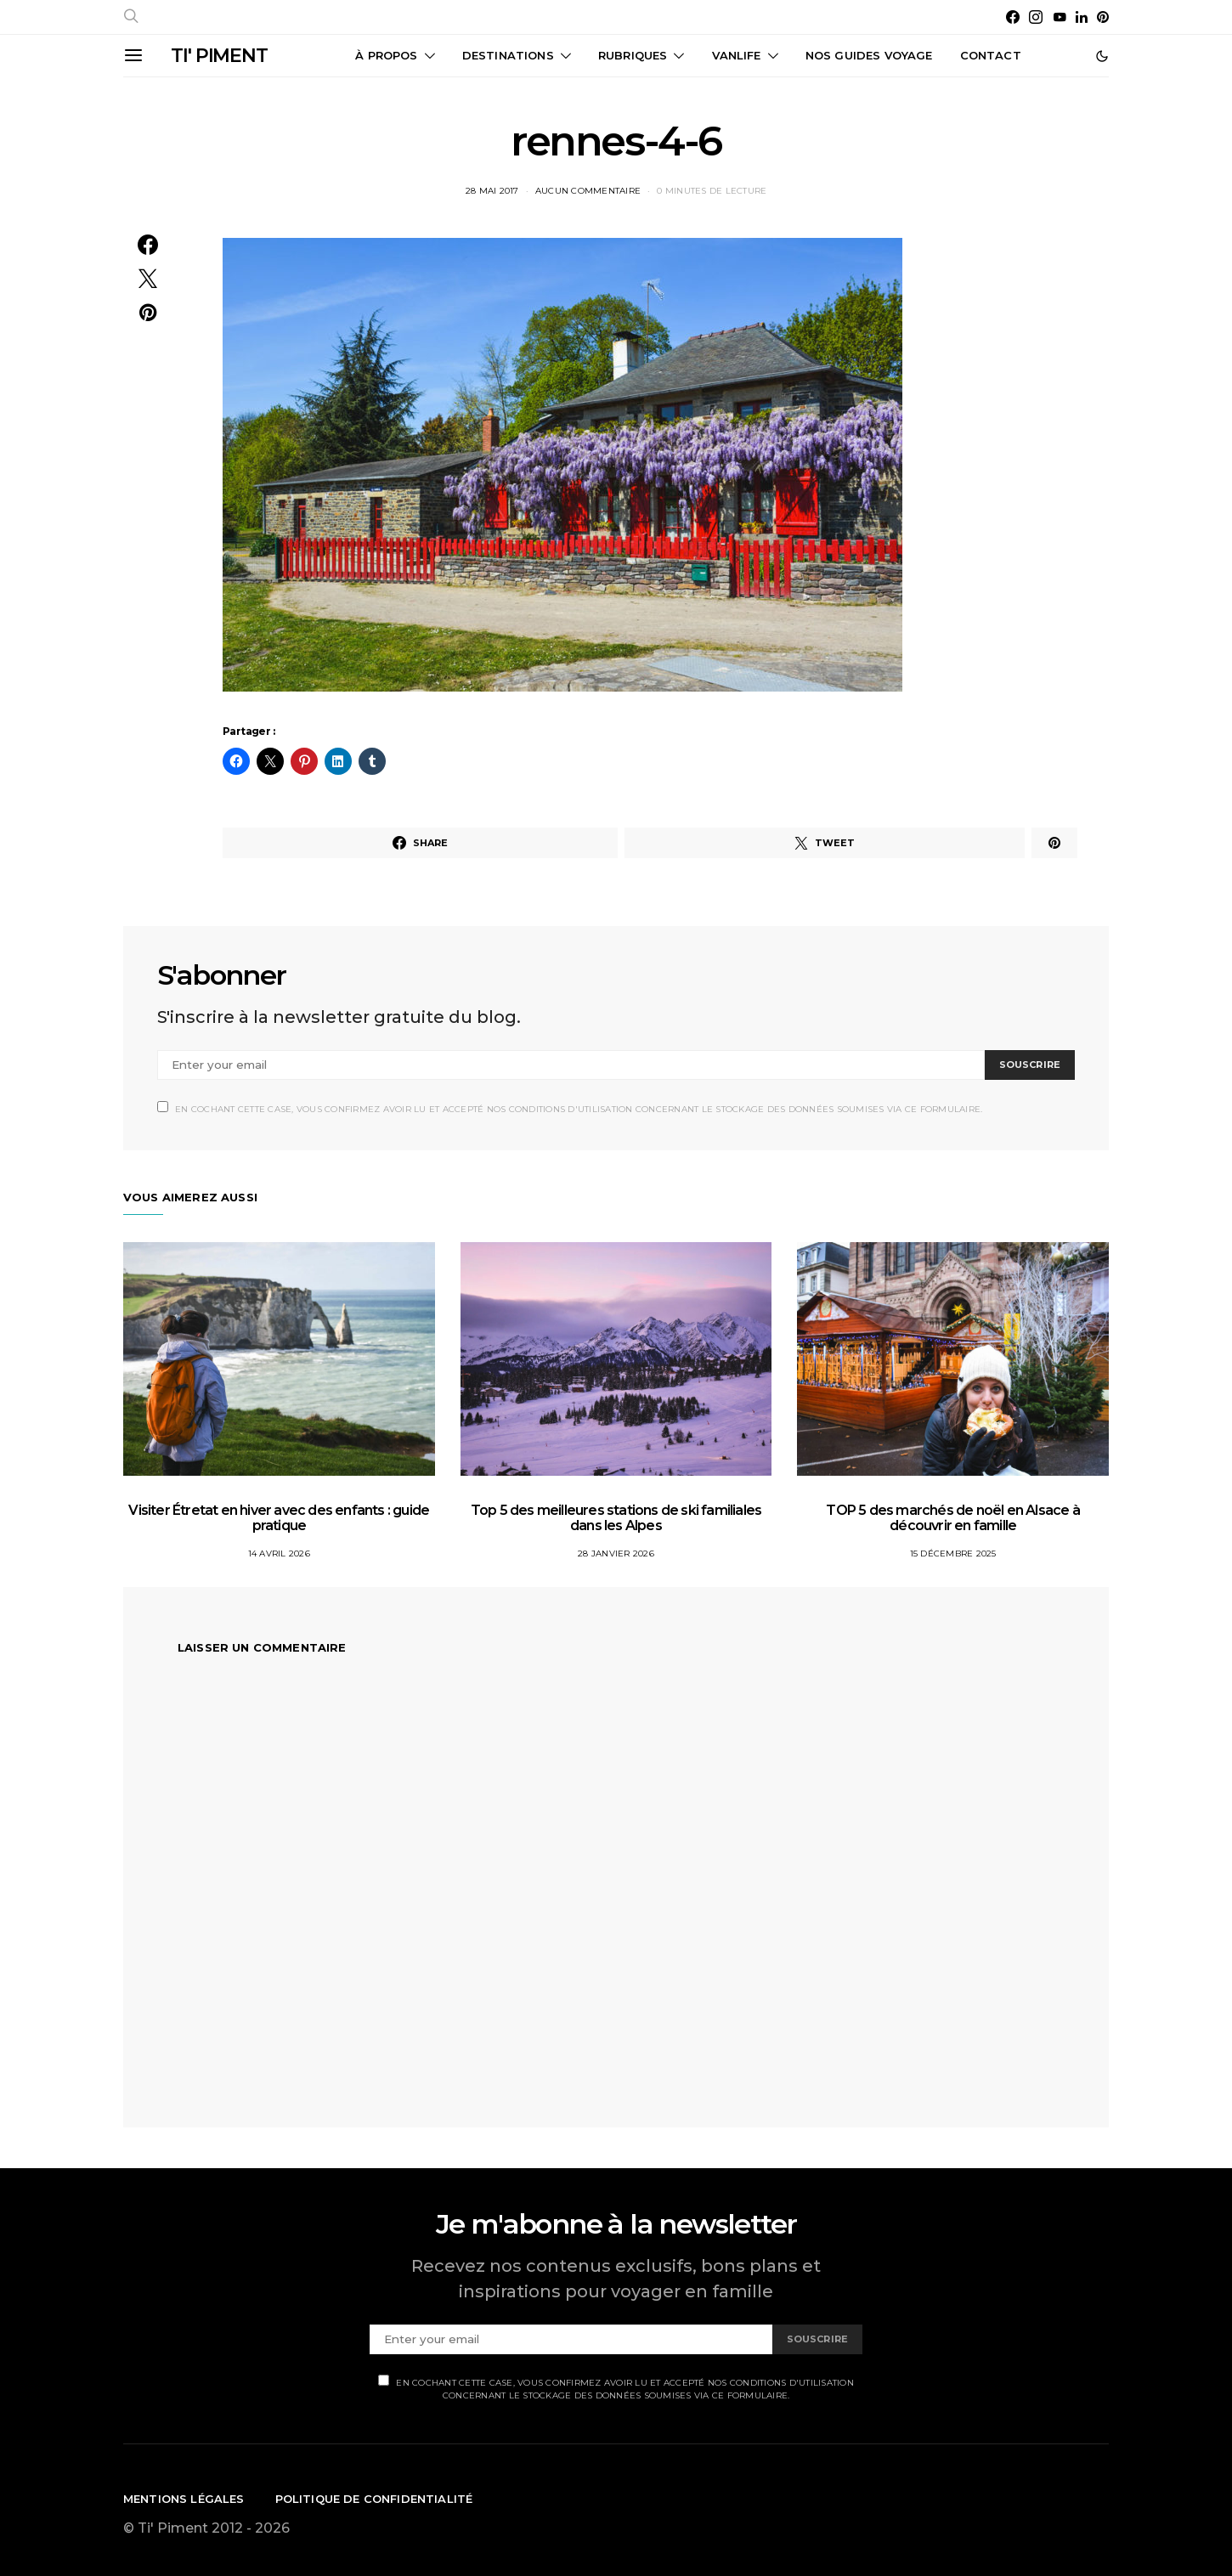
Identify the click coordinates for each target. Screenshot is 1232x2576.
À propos (386, 55)
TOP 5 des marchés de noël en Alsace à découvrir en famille (952, 1518)
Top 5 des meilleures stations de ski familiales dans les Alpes (616, 1518)
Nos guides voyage (869, 55)
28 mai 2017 (492, 190)
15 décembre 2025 (953, 1553)
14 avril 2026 (279, 1553)
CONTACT (990, 55)
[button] (1102, 56)
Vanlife (736, 55)
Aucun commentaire (588, 190)
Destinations (508, 55)
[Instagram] (1036, 17)
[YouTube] (1059, 17)
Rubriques (632, 55)
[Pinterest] (1103, 17)
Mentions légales (184, 2498)
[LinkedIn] (1082, 17)
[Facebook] (1013, 17)
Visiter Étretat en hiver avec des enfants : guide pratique (278, 1518)
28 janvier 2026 (616, 1553)
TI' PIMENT (219, 55)
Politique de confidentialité (374, 2498)
